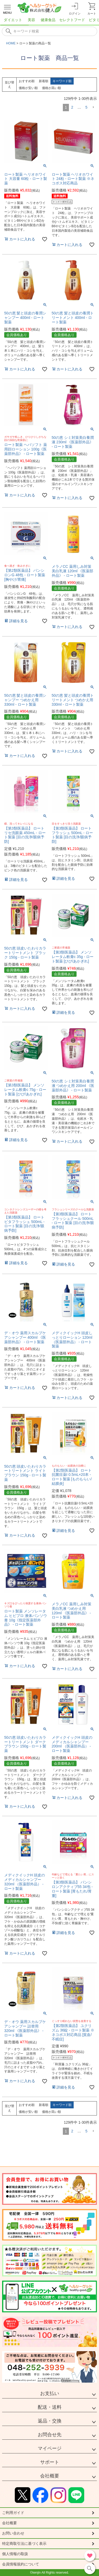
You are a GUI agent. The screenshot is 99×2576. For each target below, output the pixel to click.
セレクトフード (72, 20)
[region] (49, 21)
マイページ (50, 2448)
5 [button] (86, 107)
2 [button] (72, 107)
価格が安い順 (28, 88)
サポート (49, 2462)
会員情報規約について (20, 2564)
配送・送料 (50, 2407)
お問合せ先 (50, 2434)
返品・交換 (50, 2421)
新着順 (43, 81)
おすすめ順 (27, 81)
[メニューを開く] (7, 8)
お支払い (49, 2393)
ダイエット (13, 20)
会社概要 (49, 2476)
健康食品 (48, 20)
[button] (93, 107)
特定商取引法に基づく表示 (24, 2543)
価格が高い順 (51, 88)
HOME (11, 43)
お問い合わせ (13, 2533)
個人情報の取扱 (15, 2554)
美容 (31, 20)
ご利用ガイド (13, 2512)
